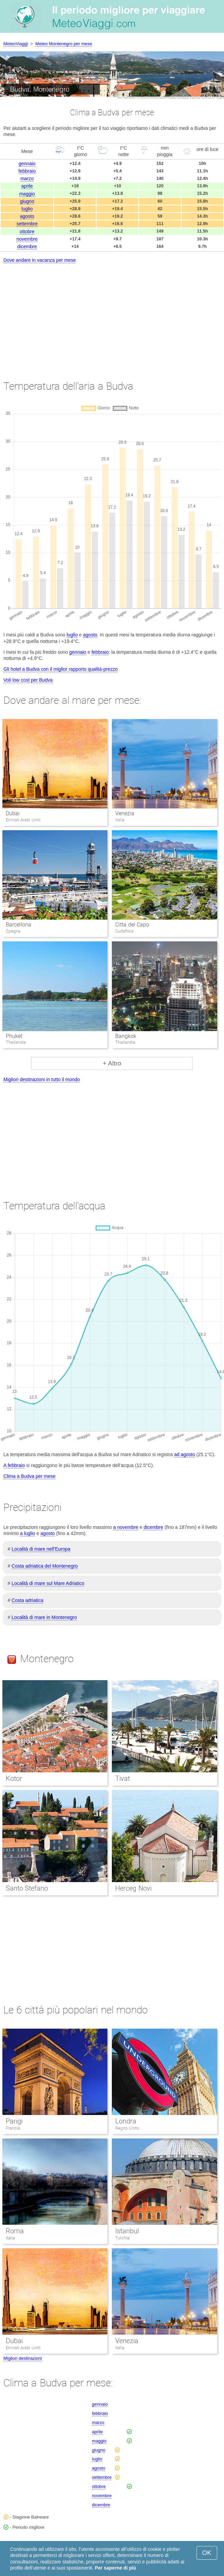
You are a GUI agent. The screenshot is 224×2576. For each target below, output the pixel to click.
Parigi (14, 2121)
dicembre (27, 246)
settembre (27, 223)
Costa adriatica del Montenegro (45, 1566)
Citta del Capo (132, 924)
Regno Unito (127, 2128)
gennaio (27, 163)
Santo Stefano (27, 1888)
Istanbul (127, 2231)
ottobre (27, 231)
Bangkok (125, 1036)
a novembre (125, 1527)
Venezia (124, 813)
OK (206, 2552)
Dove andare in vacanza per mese (39, 260)
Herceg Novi (133, 1888)
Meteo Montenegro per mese (63, 43)
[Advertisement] (112, 315)
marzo (27, 178)
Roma (15, 2231)
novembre (27, 239)
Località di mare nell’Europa (41, 1549)
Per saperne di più (115, 2568)
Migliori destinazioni (22, 2358)
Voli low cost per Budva (28, 680)
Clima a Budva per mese (29, 1476)
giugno (27, 201)
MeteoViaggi (15, 43)
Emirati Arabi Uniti (23, 2347)
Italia (10, 2237)
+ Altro (112, 1063)
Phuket (14, 1036)
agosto (27, 216)
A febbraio (14, 1465)
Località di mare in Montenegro (44, 1617)
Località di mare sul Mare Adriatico (48, 1583)
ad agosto (184, 1454)
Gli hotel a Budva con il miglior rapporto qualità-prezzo (60, 669)
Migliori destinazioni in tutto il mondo (41, 1079)
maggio (27, 194)
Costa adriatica (27, 1600)
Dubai (13, 813)
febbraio (27, 171)
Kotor (14, 1778)
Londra (125, 2121)
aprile (27, 186)
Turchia (122, 2237)
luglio (27, 208)
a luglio (27, 1533)
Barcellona (18, 924)
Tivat (122, 1778)
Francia (13, 2128)
